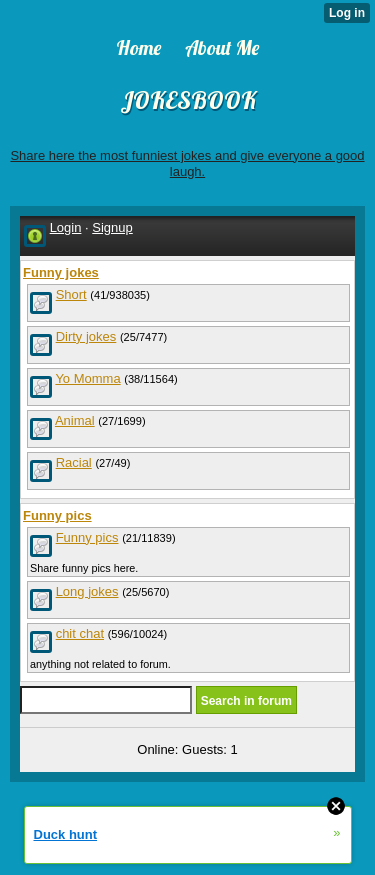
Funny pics (87, 537)
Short (71, 294)
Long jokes (87, 591)
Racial (74, 462)
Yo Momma (87, 378)
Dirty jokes (86, 336)
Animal (75, 420)
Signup (112, 227)
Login (66, 227)
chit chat (80, 633)
